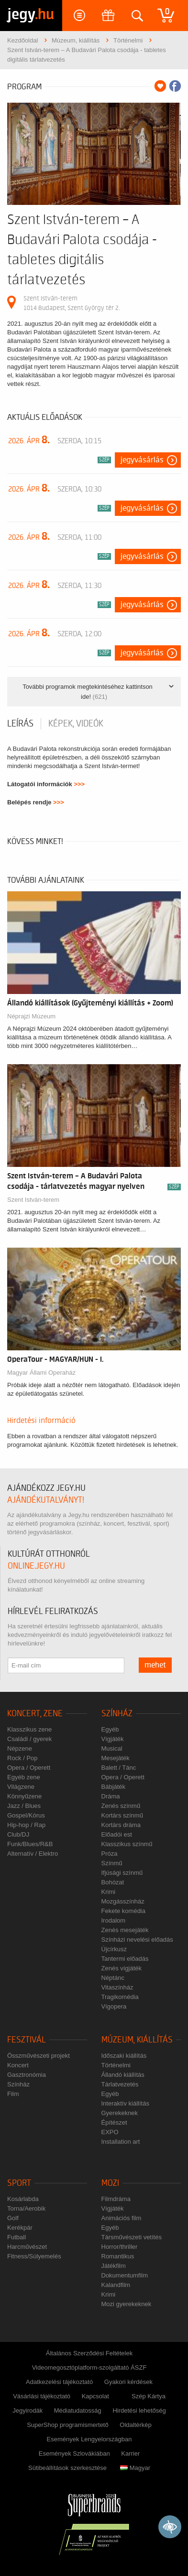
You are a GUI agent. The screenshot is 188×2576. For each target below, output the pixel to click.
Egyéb (110, 1729)
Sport (19, 2183)
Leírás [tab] (20, 723)
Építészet (114, 2122)
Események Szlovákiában (74, 2453)
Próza (109, 1853)
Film (13, 2093)
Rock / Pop (22, 1758)
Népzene (19, 1748)
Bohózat (112, 1882)
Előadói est (116, 1834)
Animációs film (121, 2218)
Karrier (130, 2453)
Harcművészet (27, 2246)
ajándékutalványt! (45, 1500)
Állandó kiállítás (122, 2074)
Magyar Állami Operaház (41, 1372)
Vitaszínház (117, 1987)
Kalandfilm (116, 2284)
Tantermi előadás (125, 1958)
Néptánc (112, 1977)
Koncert (18, 2065)
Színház (117, 1714)
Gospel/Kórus (26, 1815)
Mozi (110, 2183)
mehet (155, 1665)
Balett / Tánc (118, 1767)
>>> (79, 784)
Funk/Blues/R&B (30, 1844)
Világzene (20, 1786)
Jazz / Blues (24, 1805)
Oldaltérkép (135, 2424)
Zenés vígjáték (121, 1968)
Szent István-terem (33, 1199)
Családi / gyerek (29, 1738)
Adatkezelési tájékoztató (59, 2381)
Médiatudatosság (77, 2410)
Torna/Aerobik (26, 2208)
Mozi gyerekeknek (126, 2304)
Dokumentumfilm (124, 2275)
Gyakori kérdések (128, 2381)
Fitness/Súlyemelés (34, 2256)
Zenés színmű (121, 1805)
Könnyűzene (24, 1796)
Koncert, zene (35, 1714)
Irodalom (113, 1920)
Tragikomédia (120, 1996)
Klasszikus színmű (127, 1844)
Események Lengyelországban (89, 2439)
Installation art (120, 2141)
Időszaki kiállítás (124, 2055)
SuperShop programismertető (68, 2424)
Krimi (108, 1891)
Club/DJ (18, 1834)
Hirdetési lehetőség (139, 2410)
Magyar (135, 2467)
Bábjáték (113, 1786)
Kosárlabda (23, 2198)
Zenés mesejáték (125, 1930)
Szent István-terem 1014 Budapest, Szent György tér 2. (71, 303)
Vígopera (114, 2006)
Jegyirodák (27, 2410)
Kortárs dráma (121, 1824)
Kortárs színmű (122, 1815)
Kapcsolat (95, 2396)
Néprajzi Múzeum (31, 1016)
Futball (16, 2237)
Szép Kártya (149, 2396)
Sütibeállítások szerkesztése (67, 2467)
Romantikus (117, 2256)
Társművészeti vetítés (131, 2237)
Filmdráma (116, 2198)
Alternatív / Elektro (32, 1853)
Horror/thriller (119, 2246)
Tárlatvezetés (120, 2084)
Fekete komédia (123, 1910)
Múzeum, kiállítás (137, 2040)
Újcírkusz (114, 1949)
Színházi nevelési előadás (137, 1939)
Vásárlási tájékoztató (41, 2396)
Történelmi (116, 2065)
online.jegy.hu (36, 1566)
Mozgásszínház (122, 1901)
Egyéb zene (23, 1777)
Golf (13, 2218)
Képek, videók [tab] (75, 723)
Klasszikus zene (29, 1729)
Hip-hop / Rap (26, 1824)
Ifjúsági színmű (122, 1872)
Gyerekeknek (119, 2112)
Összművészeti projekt (38, 2055)
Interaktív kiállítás (125, 2103)
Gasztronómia (26, 2074)
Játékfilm (113, 2265)
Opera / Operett (28, 1767)
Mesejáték (115, 1758)
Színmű (111, 1863)
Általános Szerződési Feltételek (89, 2353)
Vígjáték (112, 1738)
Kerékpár (20, 2227)
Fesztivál (26, 2040)
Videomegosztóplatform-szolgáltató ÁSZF (89, 2367)
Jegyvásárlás (142, 460)
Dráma (110, 1796)
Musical (111, 1748)
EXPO (110, 2132)
